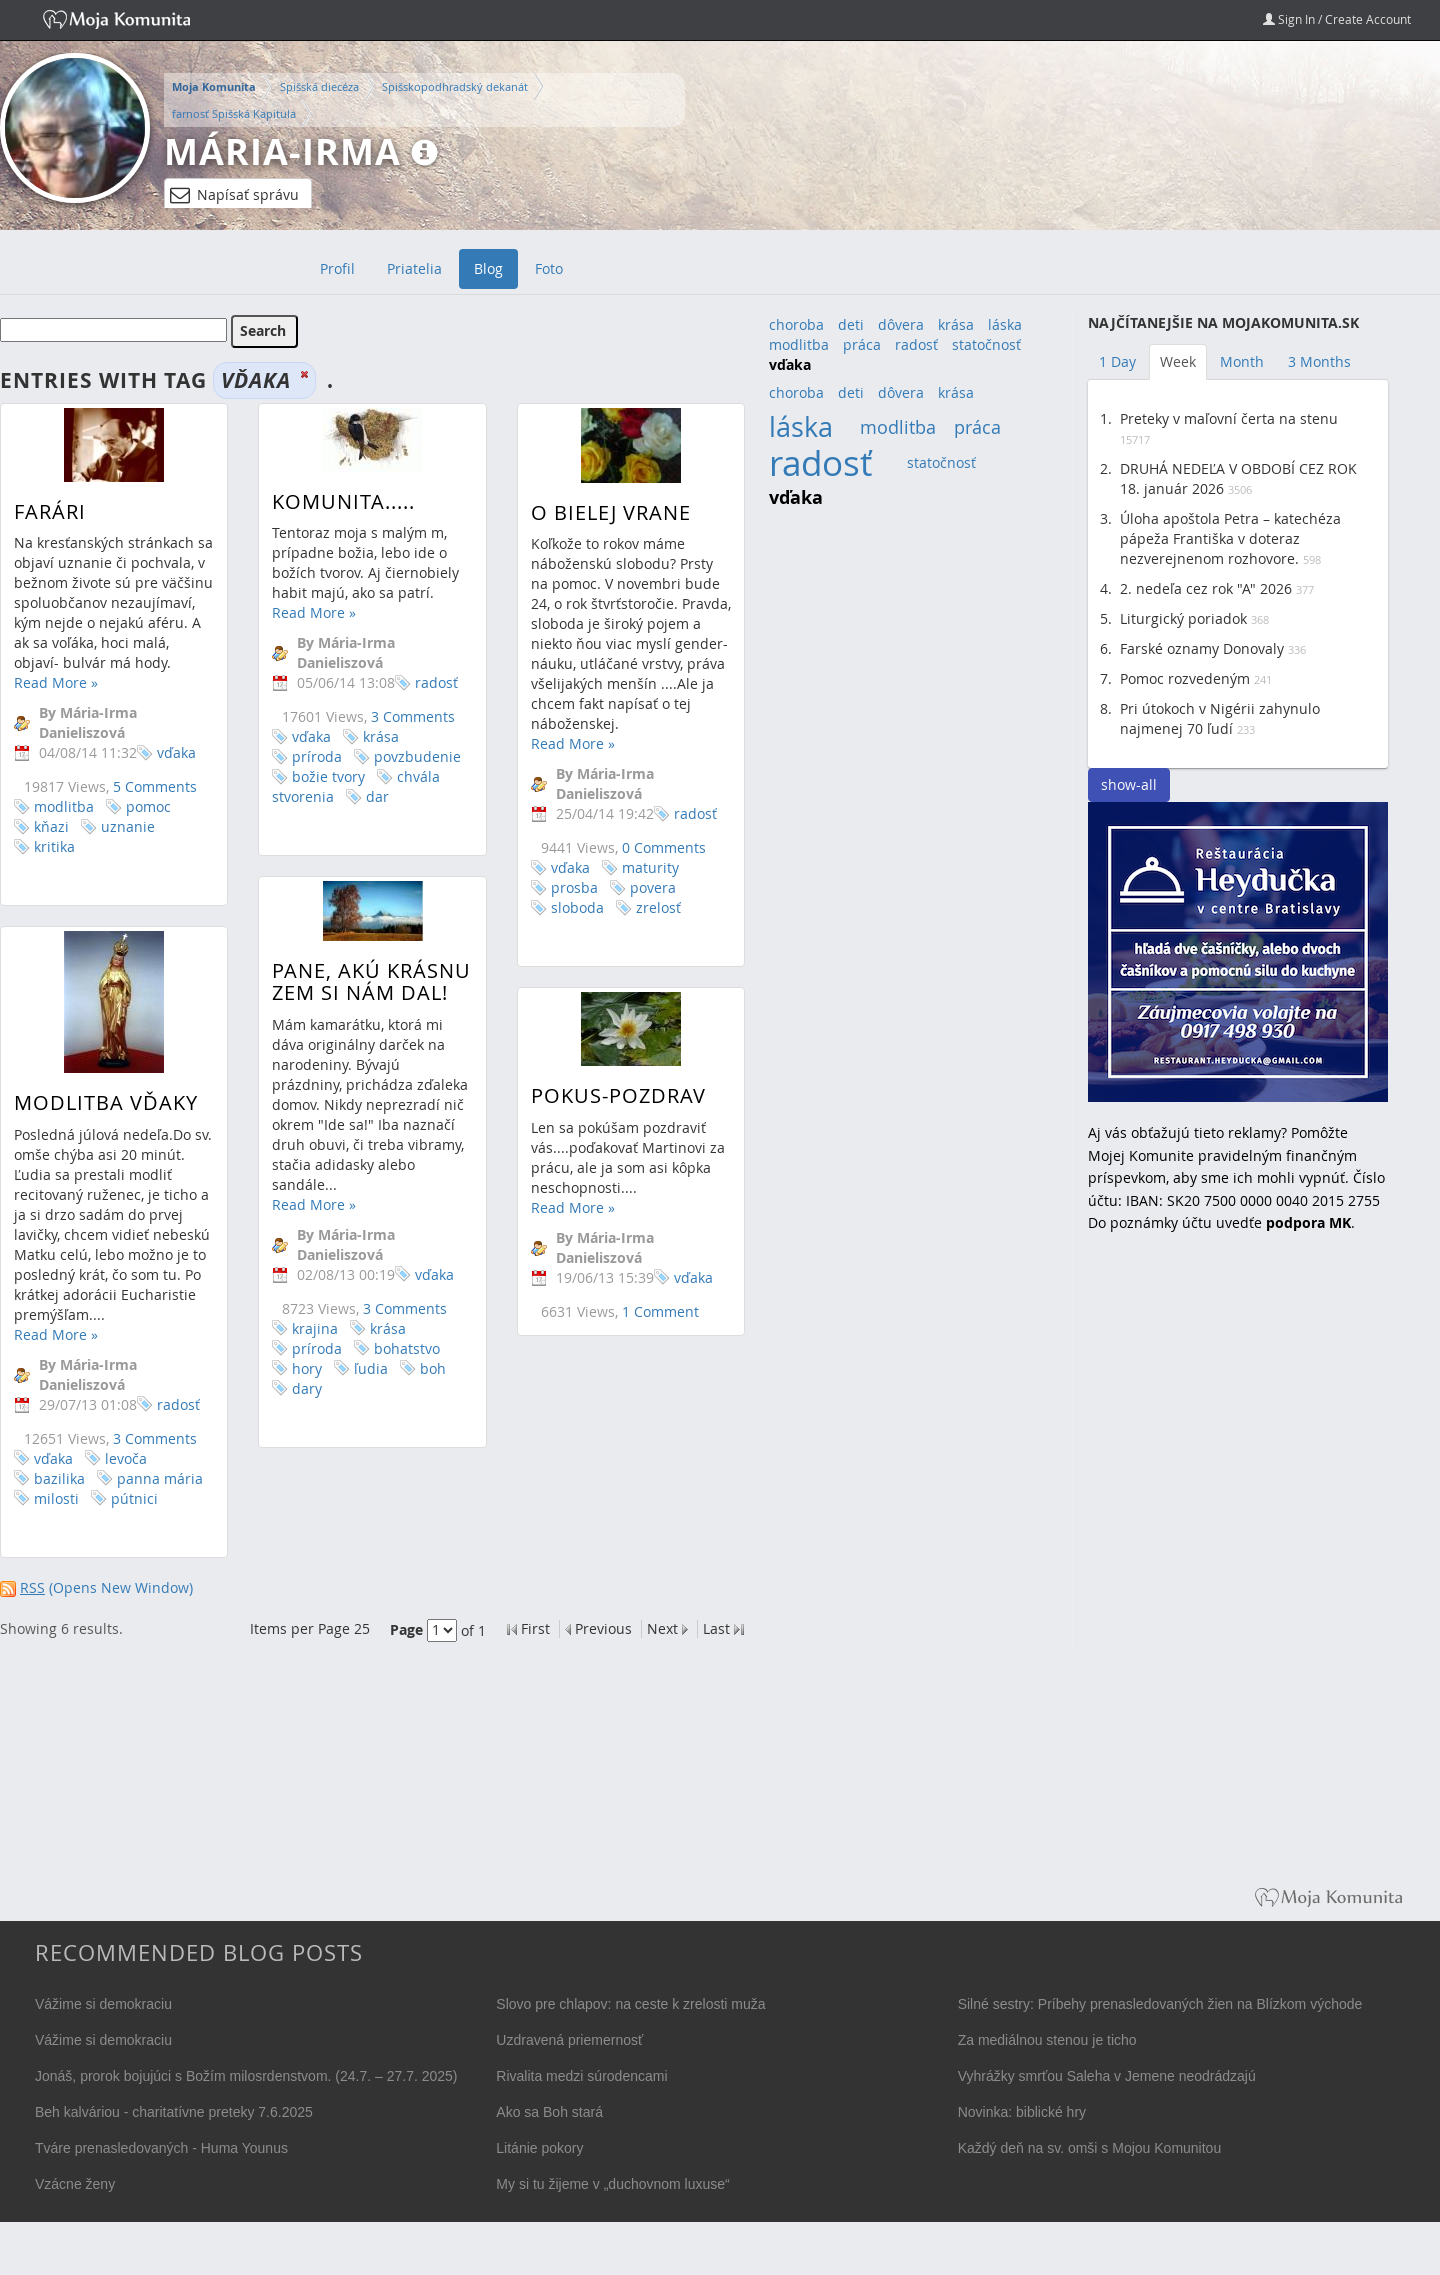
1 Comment (637, 1342)
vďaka (176, 752)
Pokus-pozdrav (595, 1127)
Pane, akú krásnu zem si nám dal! (360, 1008)
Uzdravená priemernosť (569, 2040)
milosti (56, 1529)
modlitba (64, 806)
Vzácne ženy (75, 2184)
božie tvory (317, 776)
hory (296, 1394)
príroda (306, 756)
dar (366, 796)
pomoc (148, 806)
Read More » (56, 682)
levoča (126, 1489)
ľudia (360, 1394)
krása (370, 736)
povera (630, 887)
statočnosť (986, 344)
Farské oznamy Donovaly (1202, 648)
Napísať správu (234, 195)
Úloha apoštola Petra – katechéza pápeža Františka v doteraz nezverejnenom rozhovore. (1230, 538)
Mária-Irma (282, 151)
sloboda (554, 907)
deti (851, 324)
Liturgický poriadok (1183, 618)
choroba (796, 324)
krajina (304, 1354)
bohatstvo (396, 1374)
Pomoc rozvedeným (1185, 678)
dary (296, 1414)
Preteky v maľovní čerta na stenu (1229, 418)
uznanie (128, 826)
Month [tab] (1242, 361)
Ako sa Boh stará (549, 2112)
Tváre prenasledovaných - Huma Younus (161, 2148)
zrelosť (635, 907)
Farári (50, 511)
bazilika (59, 1509)
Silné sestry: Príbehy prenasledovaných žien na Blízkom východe (1160, 2004)
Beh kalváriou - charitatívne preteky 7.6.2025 (174, 2112)
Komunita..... (332, 501)
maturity (627, 867)
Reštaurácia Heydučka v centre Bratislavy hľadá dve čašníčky (1238, 952)
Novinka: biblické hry (1022, 2112)
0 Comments (641, 847)
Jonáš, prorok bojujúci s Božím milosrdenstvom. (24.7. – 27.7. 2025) (246, 2076)
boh (422, 1394)
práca (862, 344)
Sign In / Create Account (1337, 19)
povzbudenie (406, 756)
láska (1005, 324)
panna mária (160, 1509)
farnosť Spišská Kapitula (234, 113)
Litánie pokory (539, 2148)
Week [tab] (1178, 361)
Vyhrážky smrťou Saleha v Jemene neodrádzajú (1107, 2076)
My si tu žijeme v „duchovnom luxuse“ (612, 2184)
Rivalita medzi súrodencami (581, 2076)
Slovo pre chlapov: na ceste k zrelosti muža (630, 2004)
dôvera (901, 324)
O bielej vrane (588, 512)
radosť (425, 682)
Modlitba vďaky (106, 1133)
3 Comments (402, 716)
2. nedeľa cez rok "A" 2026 (1206, 588)
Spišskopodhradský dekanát (455, 86)
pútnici (134, 1529)
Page (406, 1629)
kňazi (51, 826)
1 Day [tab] (1117, 361)
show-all (1129, 784)
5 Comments (155, 786)
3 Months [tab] (1319, 361)
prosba (551, 887)
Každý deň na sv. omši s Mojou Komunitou (1090, 2148)
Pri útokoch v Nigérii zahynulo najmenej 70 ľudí (1220, 718)
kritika (54, 846)
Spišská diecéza (319, 86)
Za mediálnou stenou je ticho (1047, 2040)
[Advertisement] (1238, 1574)
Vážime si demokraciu (103, 2004)
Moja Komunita (214, 87)
